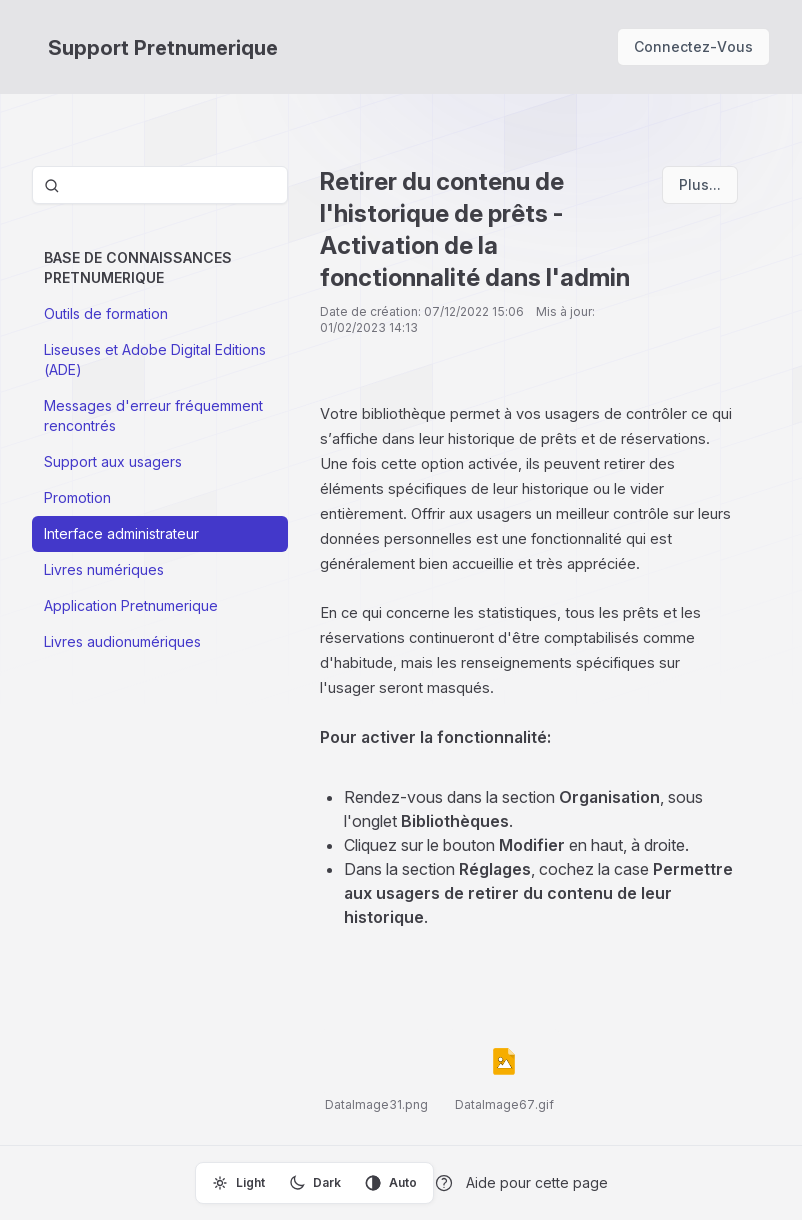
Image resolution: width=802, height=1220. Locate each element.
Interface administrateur (121, 533)
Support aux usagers (113, 461)
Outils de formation (106, 313)
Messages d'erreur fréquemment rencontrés (153, 415)
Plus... (700, 184)
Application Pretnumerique (131, 605)
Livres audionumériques (122, 641)
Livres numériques (104, 569)
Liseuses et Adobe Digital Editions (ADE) (155, 359)
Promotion (77, 497)
